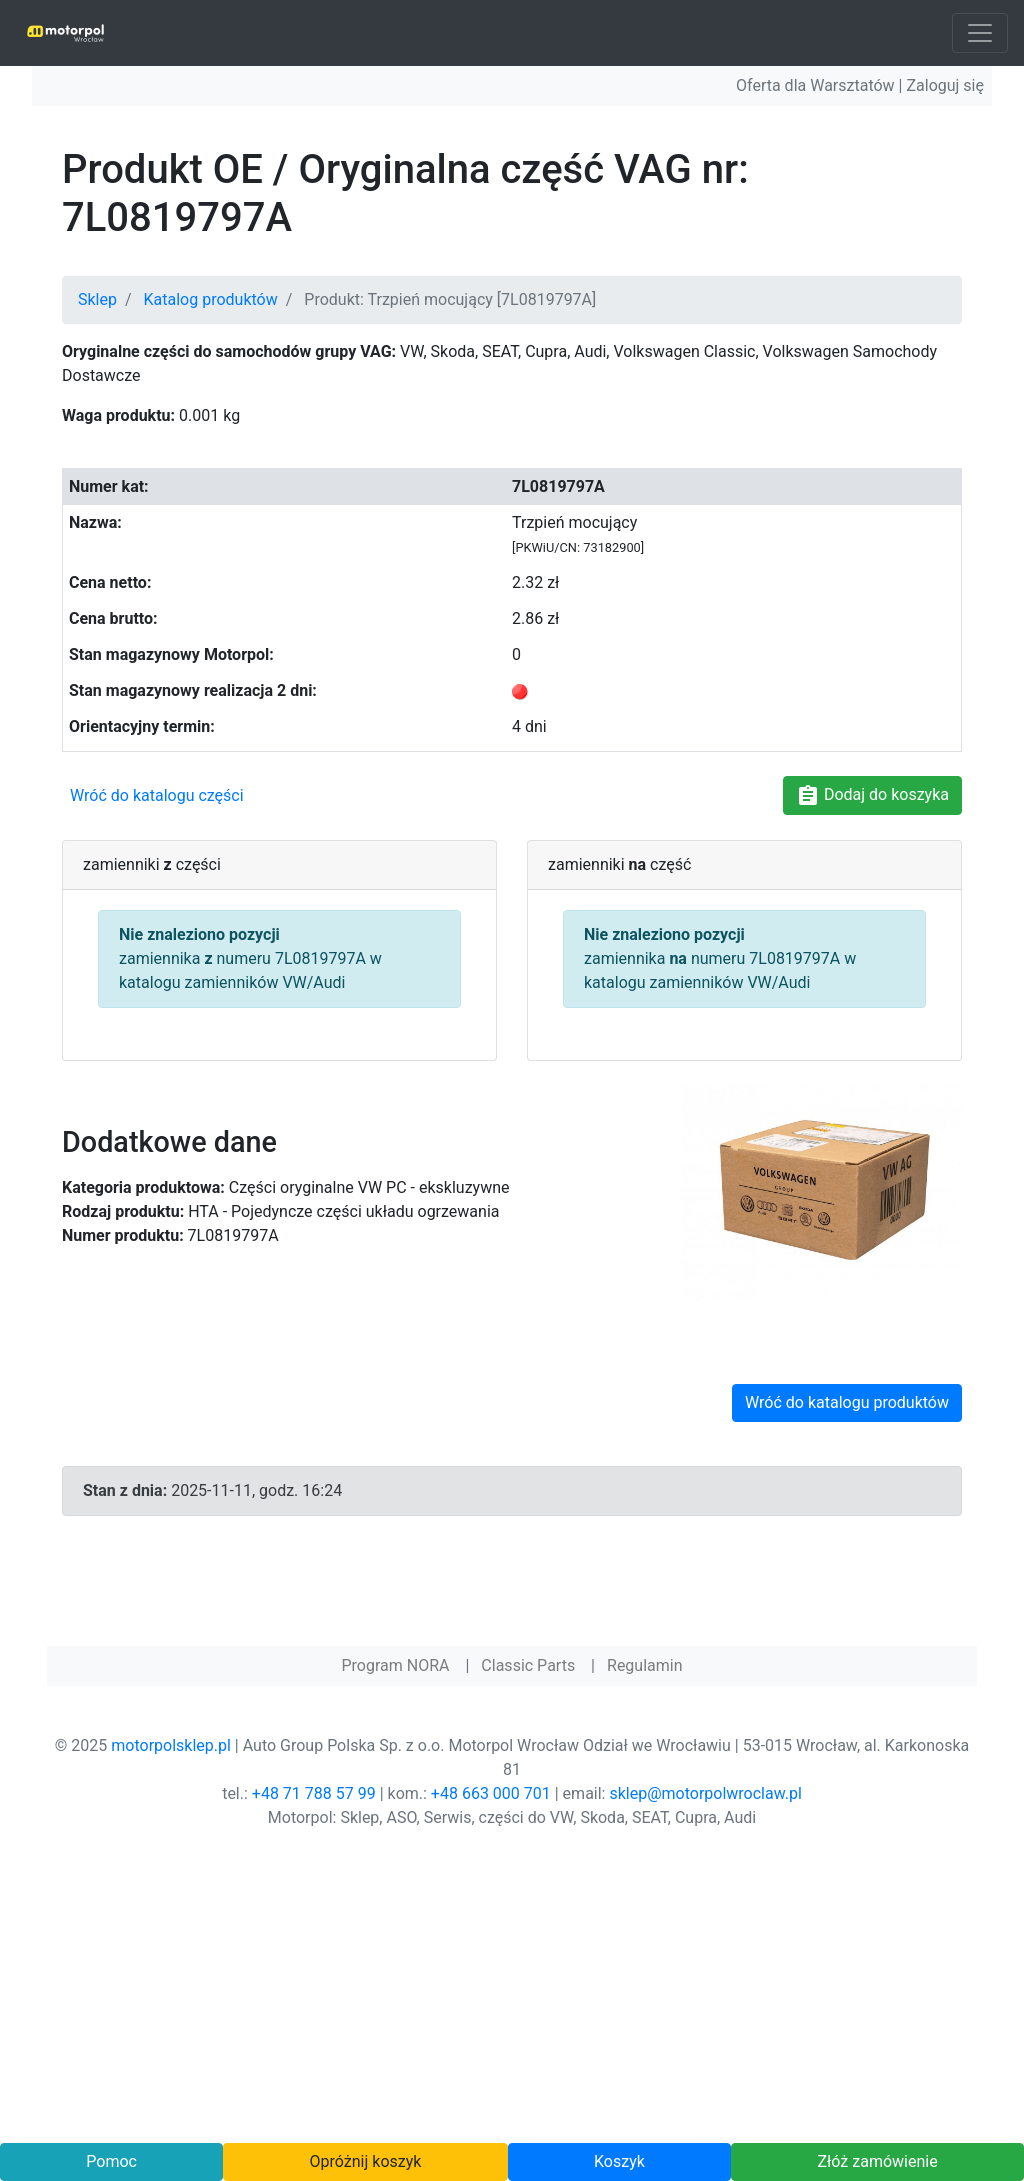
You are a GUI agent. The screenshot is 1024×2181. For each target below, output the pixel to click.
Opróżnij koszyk (366, 2161)
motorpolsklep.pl (171, 1745)
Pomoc (111, 2161)
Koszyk (619, 2161)
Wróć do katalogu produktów (847, 1402)
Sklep (97, 299)
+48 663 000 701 (491, 1793)
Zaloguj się (945, 85)
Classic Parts (528, 1665)
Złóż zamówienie (877, 2161)
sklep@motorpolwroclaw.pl (705, 1793)
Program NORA (395, 1665)
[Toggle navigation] (980, 33)
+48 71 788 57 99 (314, 1793)
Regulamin (645, 1665)
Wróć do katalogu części (157, 795)
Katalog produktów (211, 299)
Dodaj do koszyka (872, 796)
